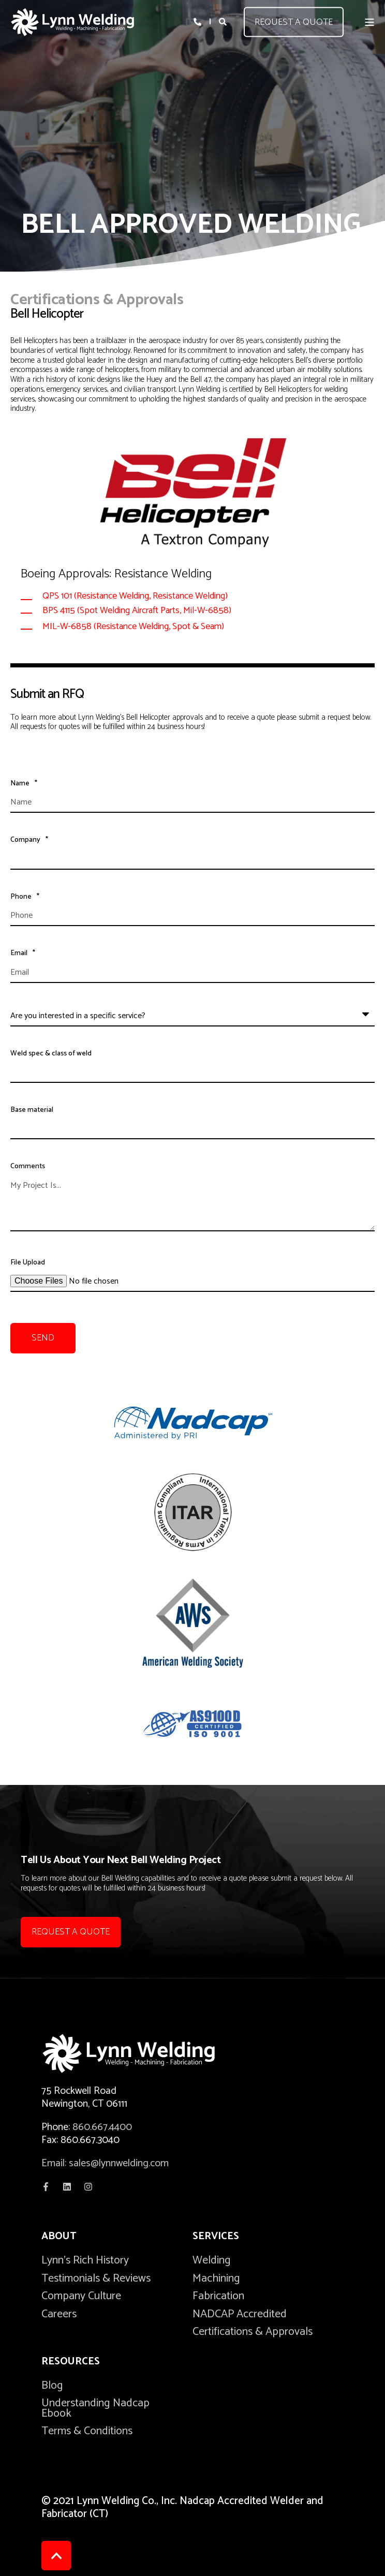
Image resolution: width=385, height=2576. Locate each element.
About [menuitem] (59, 2238)
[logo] (144, 2053)
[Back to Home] (72, 22)
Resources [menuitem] (70, 2363)
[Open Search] (223, 21)
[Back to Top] (56, 2555)
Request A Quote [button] (71, 1932)
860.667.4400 (102, 2127)
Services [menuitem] (215, 2238)
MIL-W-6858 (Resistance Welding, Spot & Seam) (133, 626)
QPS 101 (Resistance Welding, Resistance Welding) (135, 596)
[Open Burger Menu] (369, 22)
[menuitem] (85, 2260)
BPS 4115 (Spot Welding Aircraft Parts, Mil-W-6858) (136, 610)
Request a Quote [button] (294, 21)
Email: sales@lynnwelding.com (105, 2163)
